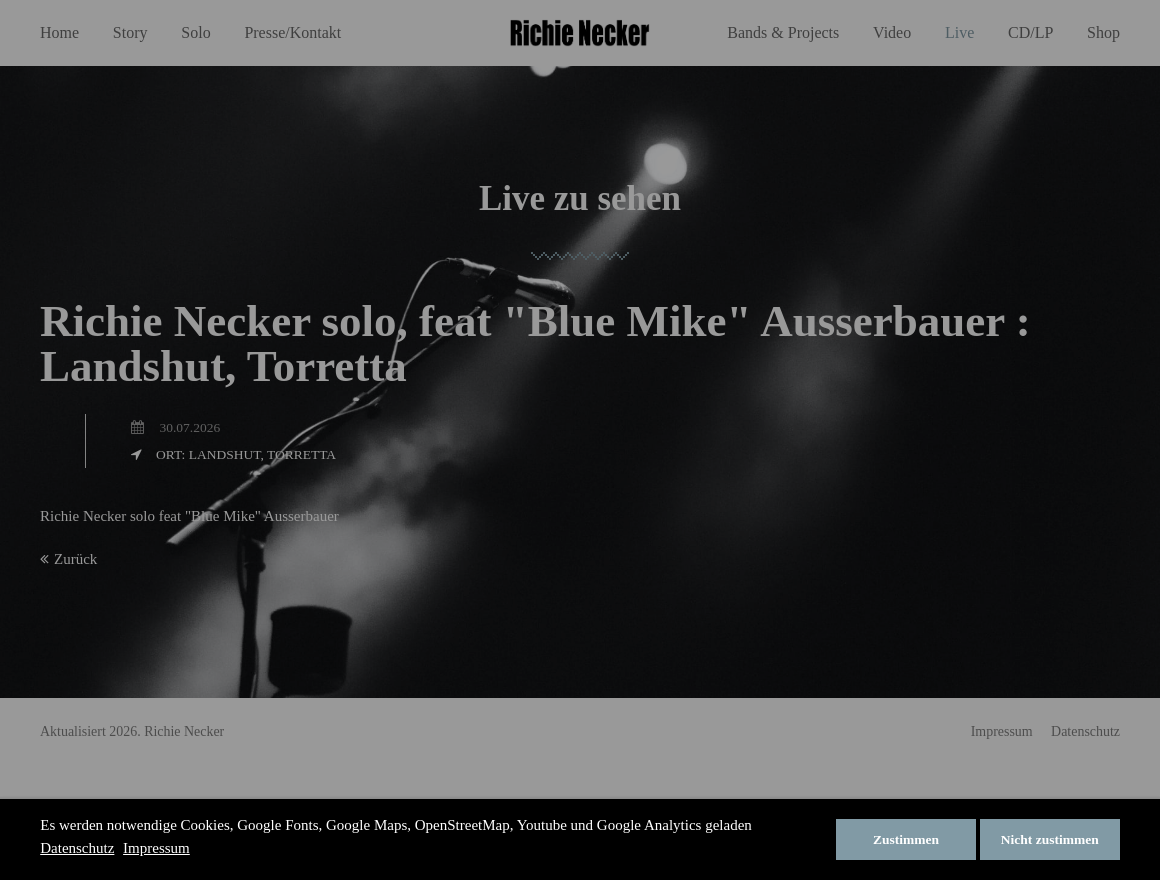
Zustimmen (906, 839)
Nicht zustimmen (1050, 839)
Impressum (156, 848)
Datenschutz (77, 848)
